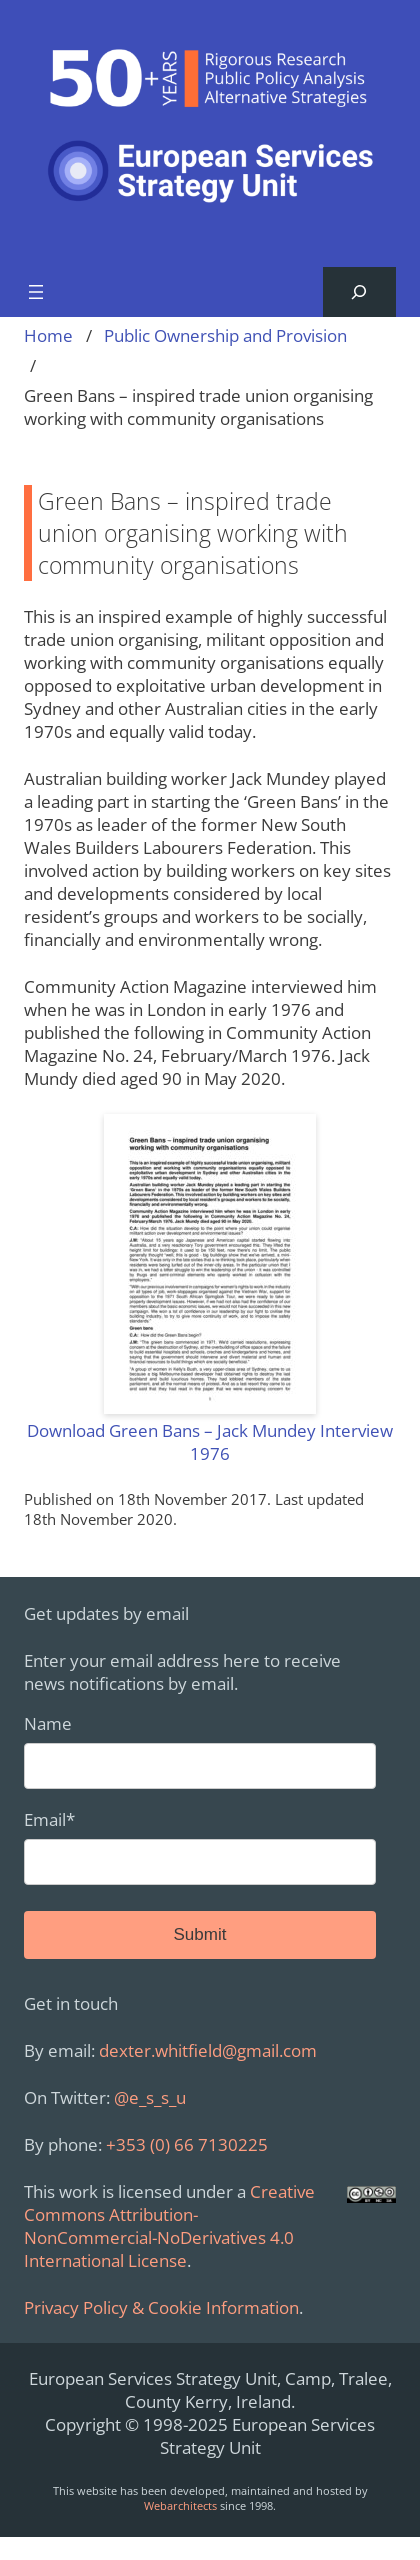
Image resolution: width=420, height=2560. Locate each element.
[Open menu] (36, 292)
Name (200, 1750)
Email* (200, 1846)
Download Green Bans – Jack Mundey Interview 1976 (210, 1442)
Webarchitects (180, 2505)
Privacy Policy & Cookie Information (161, 2307)
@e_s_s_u (150, 2097)
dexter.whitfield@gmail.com (208, 2050)
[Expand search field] (359, 292)
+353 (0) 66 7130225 (187, 2144)
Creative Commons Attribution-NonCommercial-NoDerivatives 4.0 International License (169, 2226)
